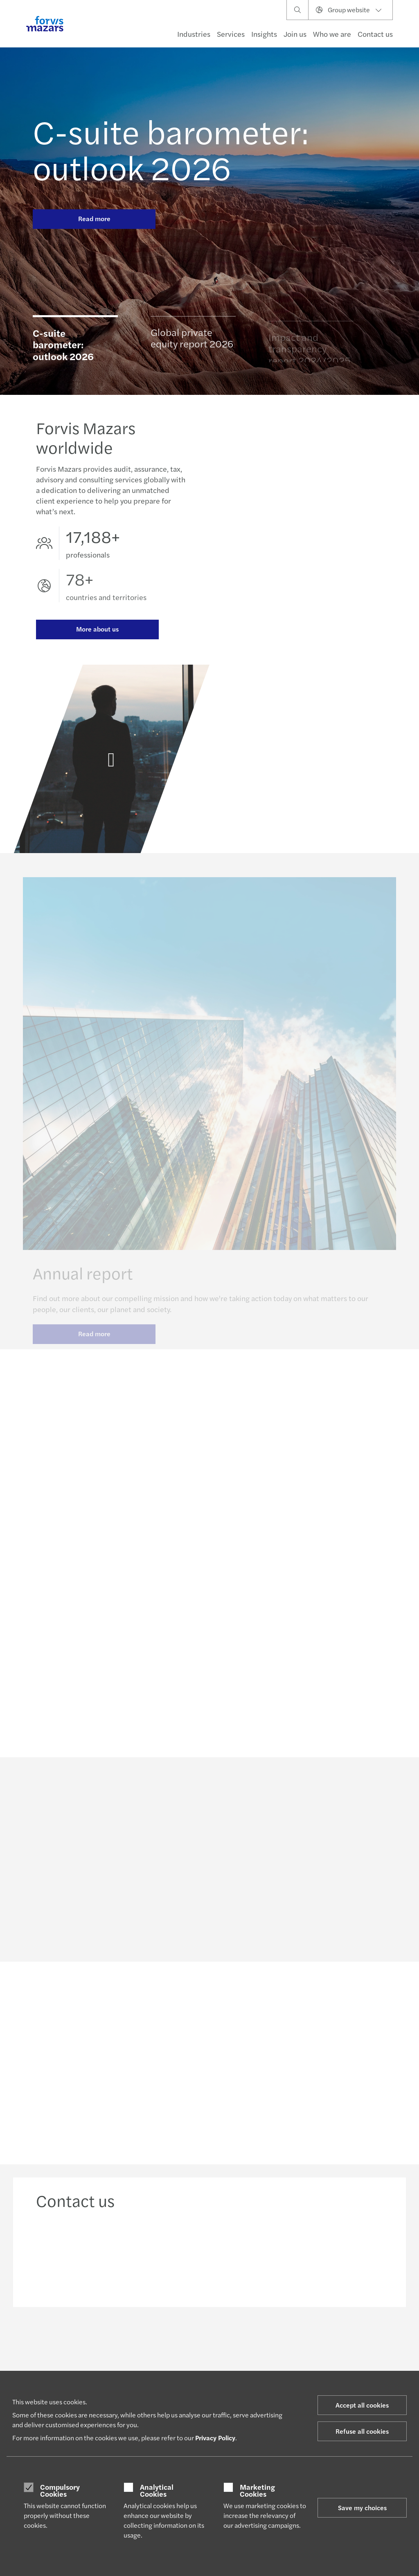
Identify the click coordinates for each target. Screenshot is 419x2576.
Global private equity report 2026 (192, 341)
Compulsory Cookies (60, 2490)
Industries (193, 34)
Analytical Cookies (156, 2490)
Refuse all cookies (362, 2431)
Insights (264, 34)
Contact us (375, 34)
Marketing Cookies (257, 2490)
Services (231, 34)
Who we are (332, 34)
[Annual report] (111, 768)
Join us (295, 34)
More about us (97, 630)
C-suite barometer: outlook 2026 (171, 149)
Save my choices (362, 2507)
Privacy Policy (215, 2437)
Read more (94, 218)
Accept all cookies (362, 2405)
